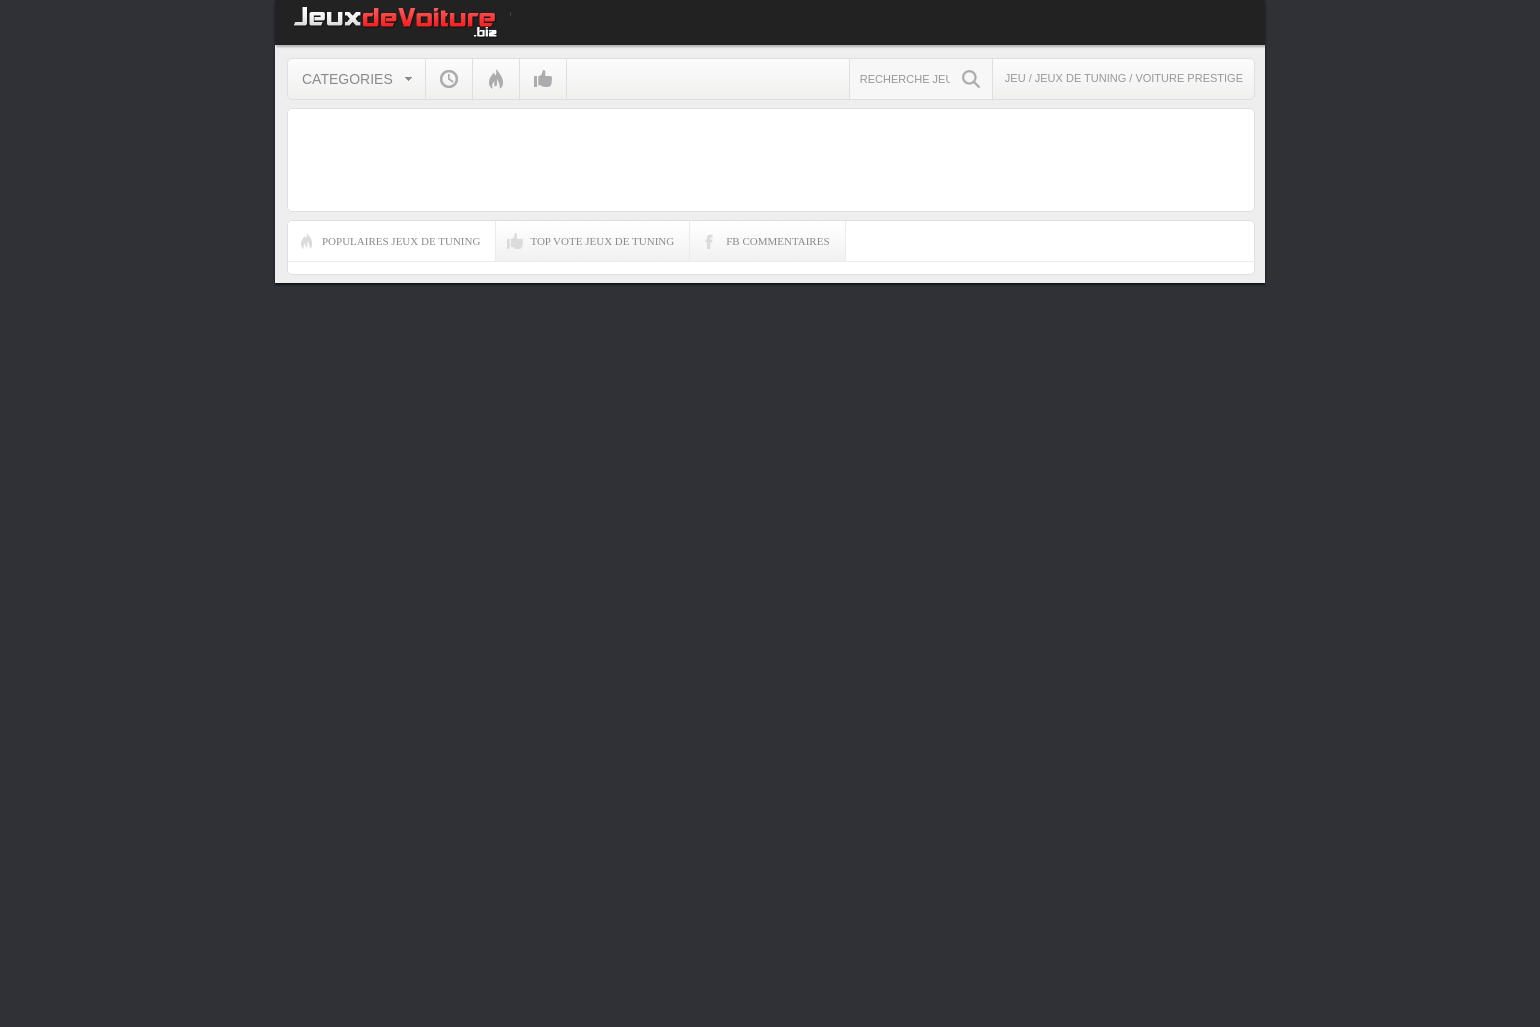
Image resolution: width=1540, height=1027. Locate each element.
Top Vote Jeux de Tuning (602, 241)
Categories (347, 79)
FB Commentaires (777, 241)
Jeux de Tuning (1082, 78)
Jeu (1015, 78)
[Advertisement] (1351, 726)
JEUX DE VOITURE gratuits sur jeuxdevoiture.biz (392, 22)
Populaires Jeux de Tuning (401, 241)
